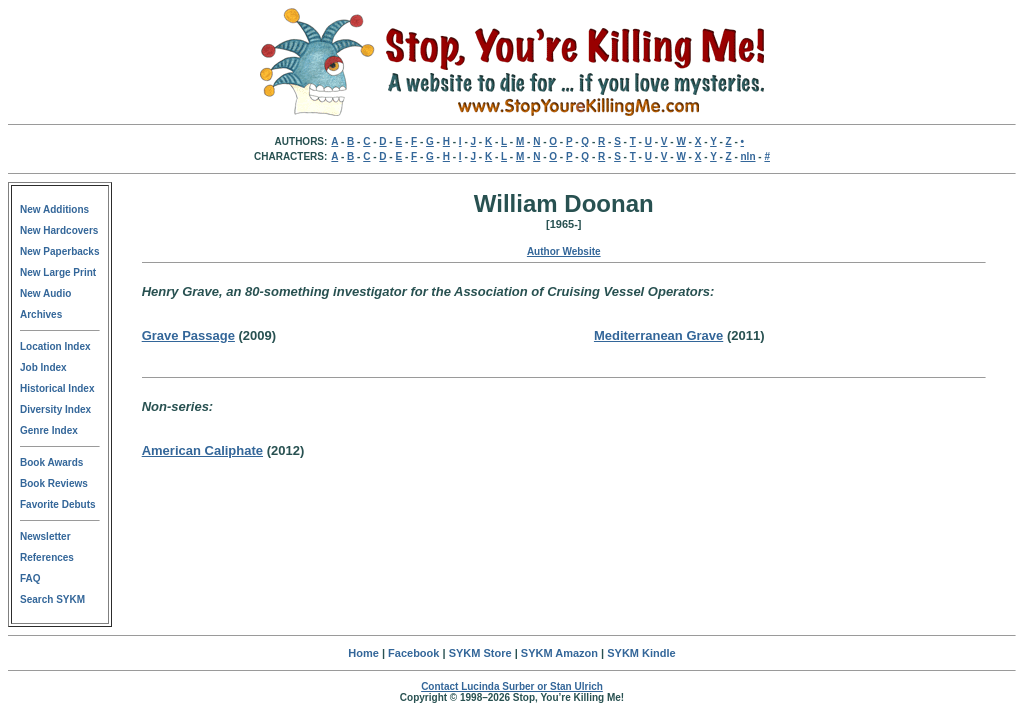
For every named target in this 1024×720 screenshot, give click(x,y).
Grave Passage (188, 335)
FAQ (30, 578)
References (47, 557)
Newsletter (45, 536)
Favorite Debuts (58, 504)
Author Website (564, 251)
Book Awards (51, 462)
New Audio (45, 293)
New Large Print (58, 272)
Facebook (413, 653)
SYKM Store (480, 653)
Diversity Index (55, 409)
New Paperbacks (60, 251)
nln (748, 156)
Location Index (55, 346)
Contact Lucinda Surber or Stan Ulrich (512, 686)
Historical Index (57, 388)
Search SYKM (52, 599)
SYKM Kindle (641, 653)
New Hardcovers (59, 230)
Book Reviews (54, 483)
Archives (41, 314)
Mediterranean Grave (658, 335)
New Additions (54, 209)
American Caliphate (202, 450)
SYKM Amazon (559, 653)
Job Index (43, 367)
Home (363, 653)
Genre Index (49, 430)
